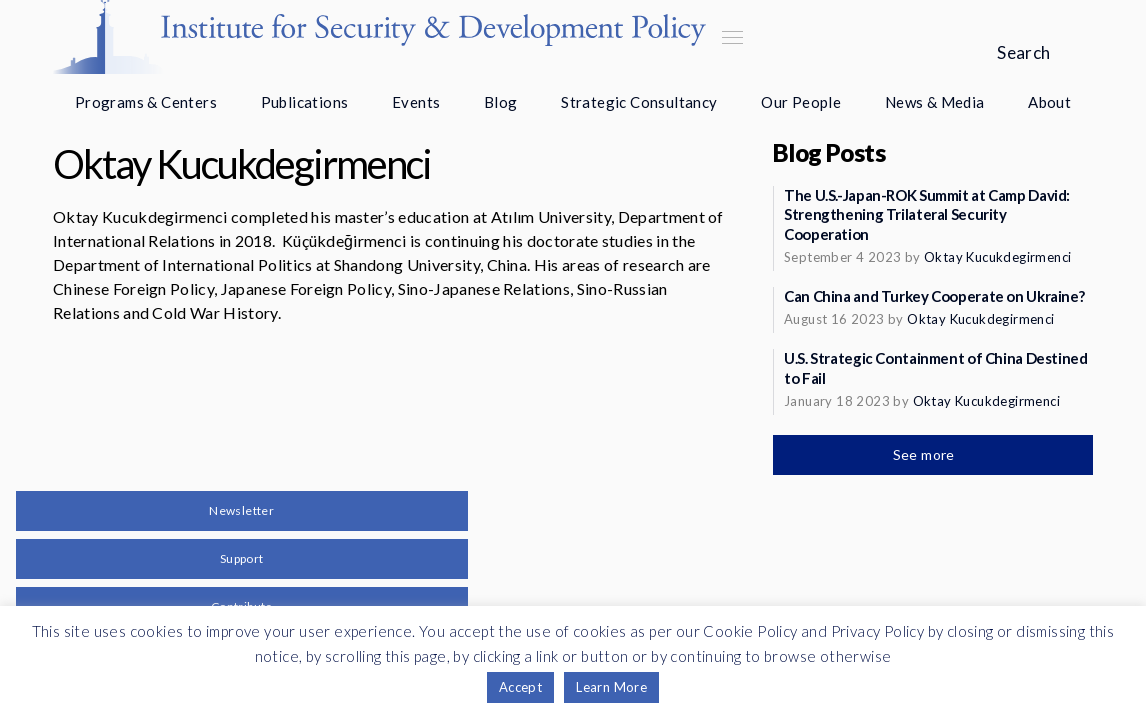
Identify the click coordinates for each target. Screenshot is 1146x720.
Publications (305, 102)
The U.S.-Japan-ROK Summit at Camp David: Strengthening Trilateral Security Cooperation (927, 215)
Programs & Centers (146, 102)
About (1049, 102)
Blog (501, 102)
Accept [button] (520, 687)
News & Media (935, 102)
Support (242, 558)
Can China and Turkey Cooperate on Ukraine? (934, 296)
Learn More (611, 687)
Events (416, 102)
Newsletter (241, 510)
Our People (801, 102)
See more (926, 454)
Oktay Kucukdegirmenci (997, 257)
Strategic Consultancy (639, 102)
